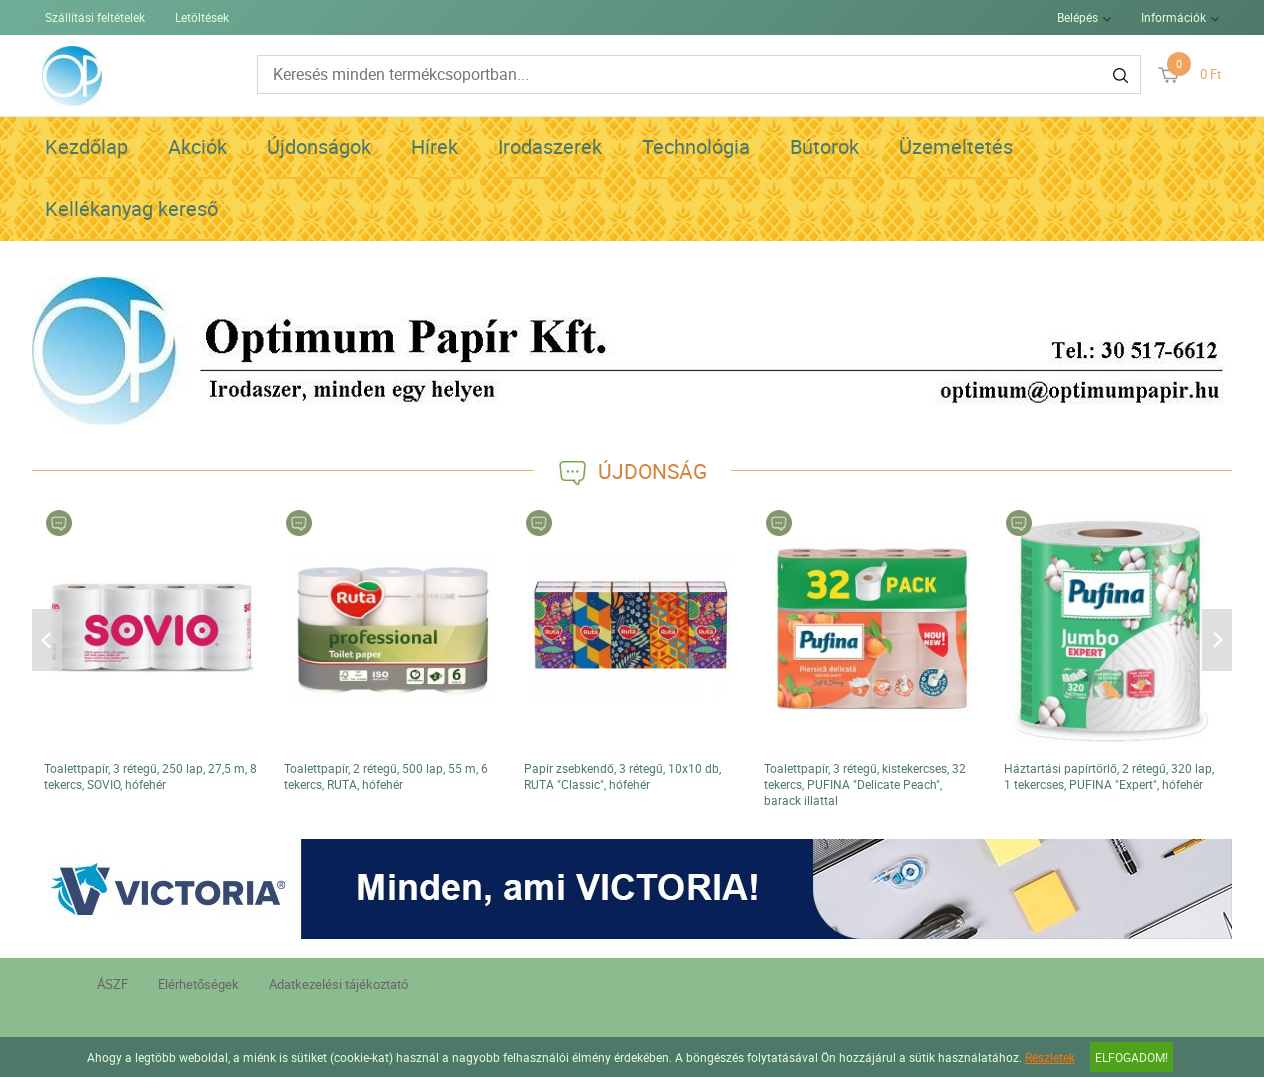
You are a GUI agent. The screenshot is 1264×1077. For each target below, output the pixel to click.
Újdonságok (319, 146)
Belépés (1077, 17)
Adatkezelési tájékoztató (338, 984)
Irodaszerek (550, 146)
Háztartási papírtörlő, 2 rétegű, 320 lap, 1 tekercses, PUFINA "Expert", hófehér (1109, 776)
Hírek (434, 146)
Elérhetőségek (198, 984)
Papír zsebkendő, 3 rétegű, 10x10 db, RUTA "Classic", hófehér (622, 776)
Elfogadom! (1131, 1057)
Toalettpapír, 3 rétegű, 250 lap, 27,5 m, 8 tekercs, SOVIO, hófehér (150, 776)
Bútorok (824, 146)
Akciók (197, 146)
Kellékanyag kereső (131, 208)
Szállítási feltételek (95, 17)
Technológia (696, 146)
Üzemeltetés (956, 146)
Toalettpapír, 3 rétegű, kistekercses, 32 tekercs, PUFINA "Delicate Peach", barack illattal (865, 784)
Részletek (1050, 1057)
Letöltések (202, 17)
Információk (1173, 17)
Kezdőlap (86, 146)
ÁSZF (112, 984)
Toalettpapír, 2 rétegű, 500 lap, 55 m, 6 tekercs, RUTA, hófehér (386, 776)
